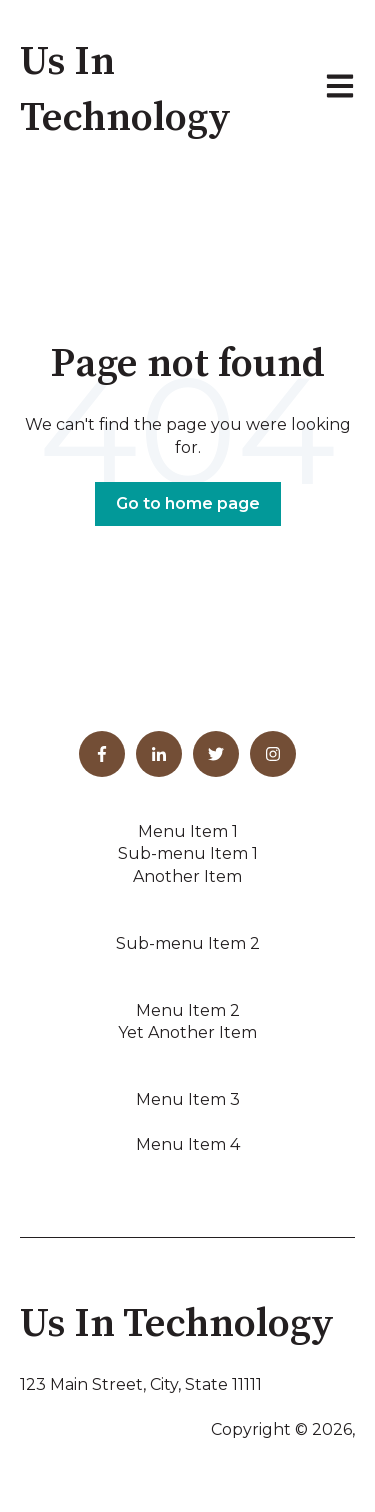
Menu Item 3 (188, 1099)
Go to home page (188, 503)
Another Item (187, 876)
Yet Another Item (187, 1032)
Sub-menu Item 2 (188, 943)
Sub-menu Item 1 (188, 853)
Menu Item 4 (188, 1144)
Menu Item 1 (188, 831)
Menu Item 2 (188, 1010)
